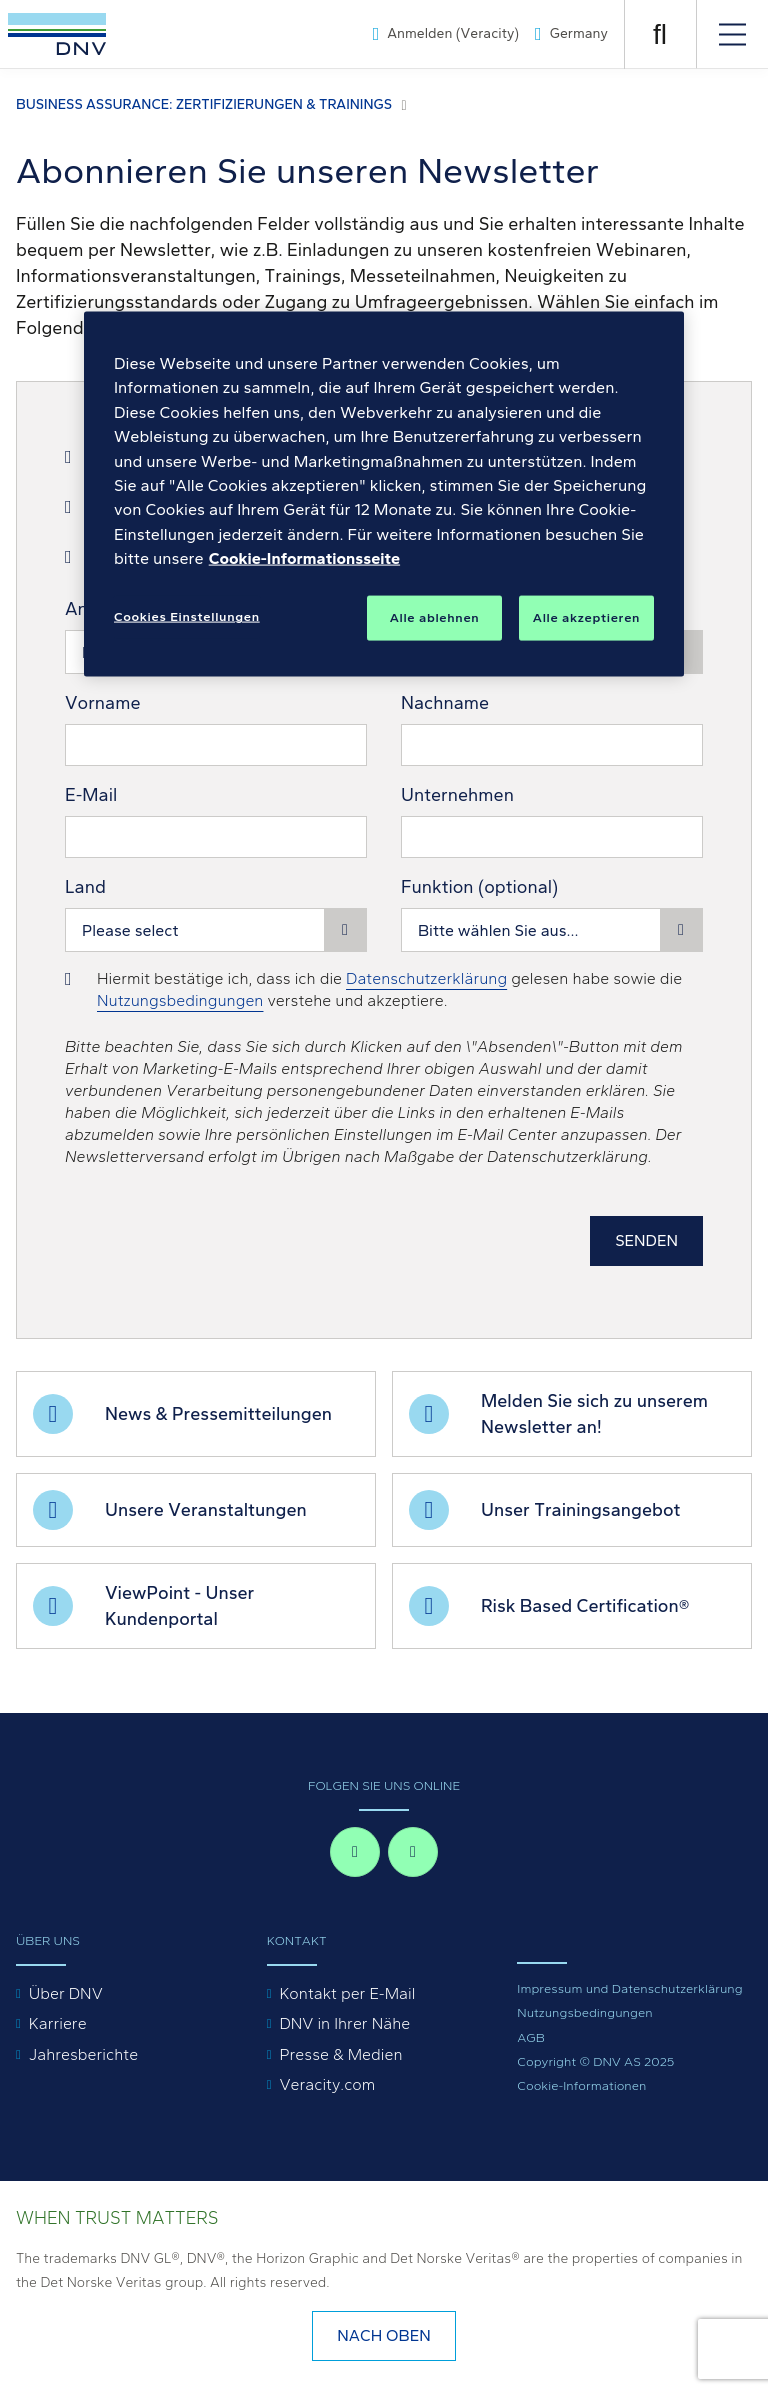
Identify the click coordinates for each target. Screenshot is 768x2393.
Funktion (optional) (479, 887)
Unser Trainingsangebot (580, 1510)
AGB (531, 2037)
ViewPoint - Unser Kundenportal (179, 1606)
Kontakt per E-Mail (347, 1993)
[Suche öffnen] (660, 34)
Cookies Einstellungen (187, 616)
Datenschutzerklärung (426, 978)
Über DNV (66, 1993)
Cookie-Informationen (581, 2085)
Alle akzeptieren (586, 617)
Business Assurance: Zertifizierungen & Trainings (204, 104)
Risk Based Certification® (585, 1606)
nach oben (383, 2335)
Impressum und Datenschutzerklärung (629, 1988)
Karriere (58, 2023)
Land (85, 887)
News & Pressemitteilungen (218, 1414)
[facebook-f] (355, 1852)
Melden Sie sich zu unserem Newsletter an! (594, 1414)
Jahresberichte (83, 2054)
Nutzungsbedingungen (180, 1000)
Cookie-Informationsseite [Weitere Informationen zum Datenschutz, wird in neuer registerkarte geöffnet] (304, 558)
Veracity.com (327, 2084)
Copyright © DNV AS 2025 (595, 2061)
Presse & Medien (340, 2054)
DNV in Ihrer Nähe (344, 2023)
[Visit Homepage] (57, 34)
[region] (384, 494)
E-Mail (91, 795)
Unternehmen (457, 795)
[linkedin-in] (413, 1852)
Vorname (103, 703)
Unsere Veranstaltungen (206, 1510)
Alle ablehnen (435, 617)
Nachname (445, 703)
